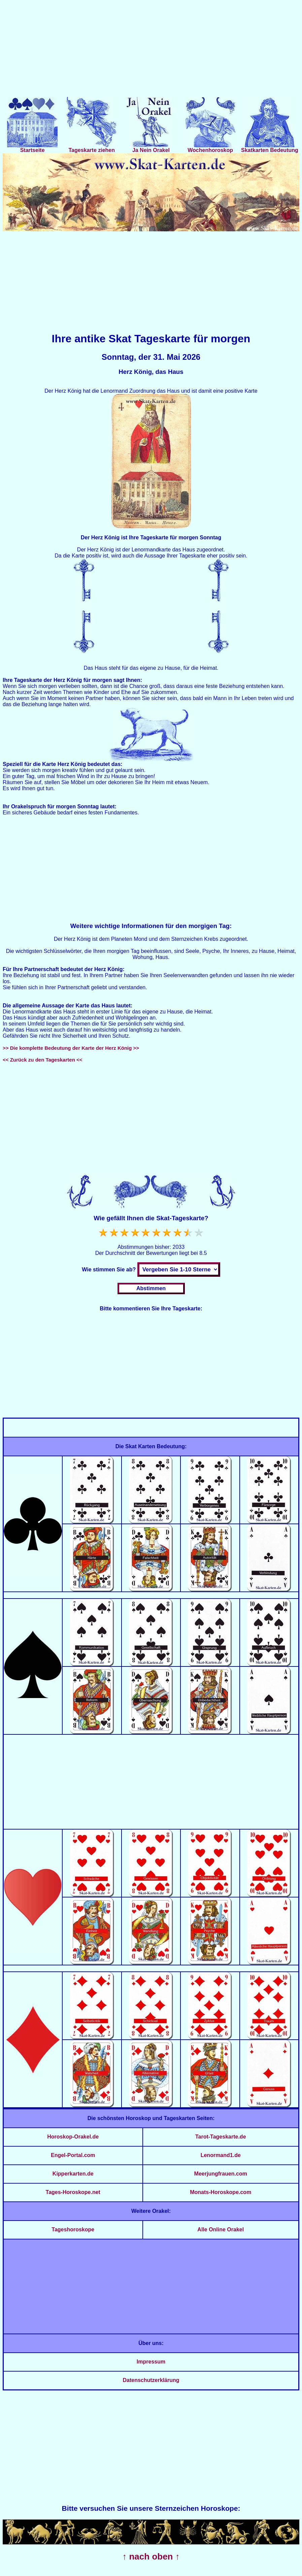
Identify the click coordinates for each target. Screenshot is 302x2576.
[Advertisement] (151, 50)
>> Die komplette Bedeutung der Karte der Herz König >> (71, 1048)
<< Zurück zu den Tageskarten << (42, 1060)
